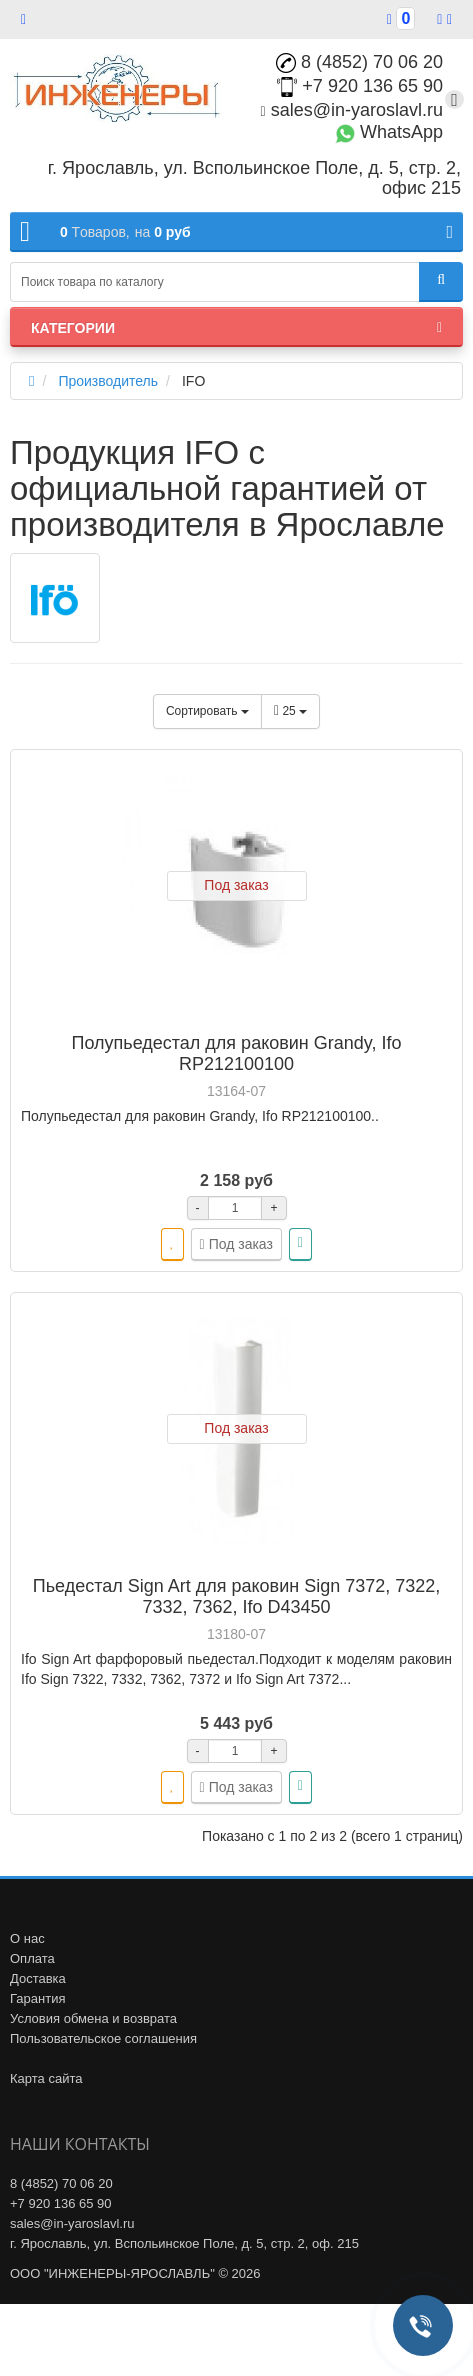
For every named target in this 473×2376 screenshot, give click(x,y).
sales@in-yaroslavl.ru (352, 110)
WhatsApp (389, 132)
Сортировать (207, 711)
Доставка (38, 1978)
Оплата (32, 1958)
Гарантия (37, 1998)
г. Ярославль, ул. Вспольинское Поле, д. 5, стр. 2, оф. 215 (184, 2243)
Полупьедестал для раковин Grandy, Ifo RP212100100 (237, 1053)
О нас (27, 1938)
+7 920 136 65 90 (360, 86)
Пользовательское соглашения (103, 2038)
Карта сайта (46, 2078)
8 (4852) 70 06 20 (359, 62)
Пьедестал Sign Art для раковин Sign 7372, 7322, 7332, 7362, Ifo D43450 (237, 1596)
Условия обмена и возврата (93, 2018)
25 (290, 711)
